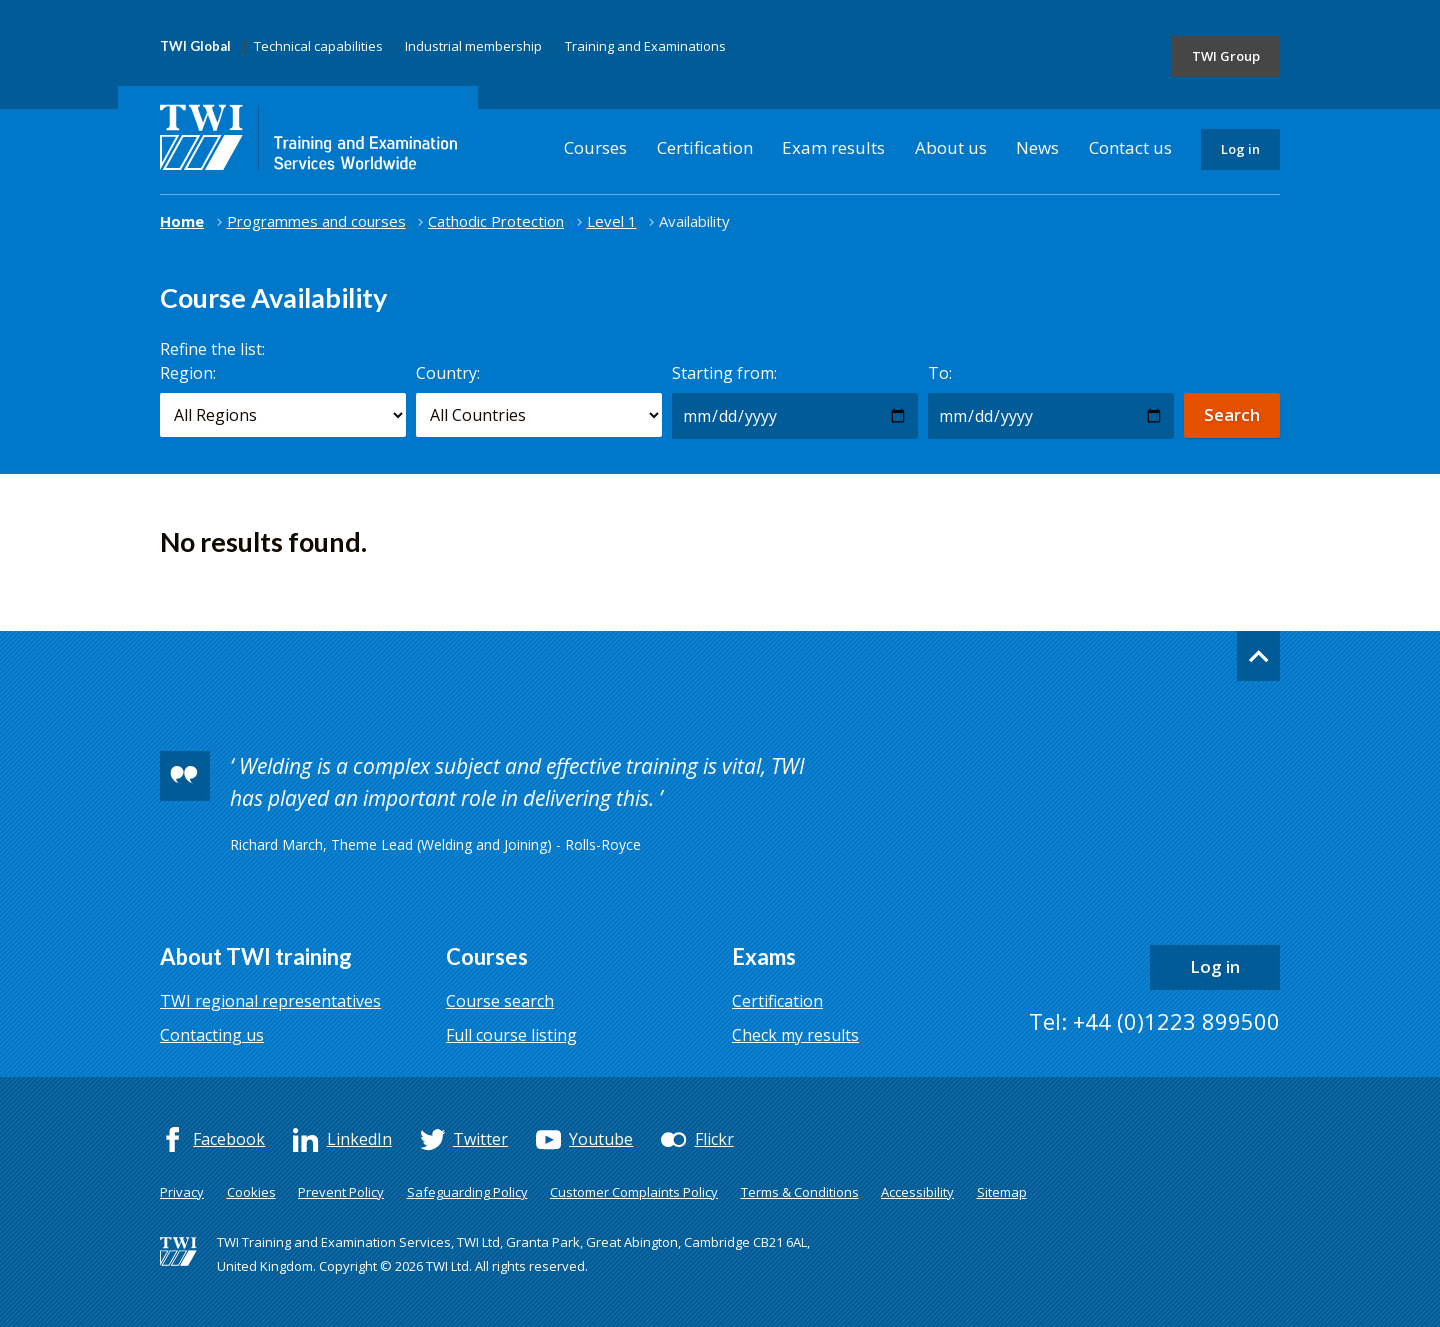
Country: (448, 373)
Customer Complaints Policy (634, 1192)
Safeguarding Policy (467, 1192)
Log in (1240, 149)
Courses (595, 147)
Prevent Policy (341, 1192)
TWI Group (1226, 56)
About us (951, 147)
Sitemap (1002, 1192)
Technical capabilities (318, 46)
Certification (705, 147)
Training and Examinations (645, 46)
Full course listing (511, 1035)
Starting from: (724, 373)
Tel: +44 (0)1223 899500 (1154, 1021)
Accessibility (917, 1192)
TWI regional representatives (270, 1001)
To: (940, 373)
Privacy (182, 1192)
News (1037, 147)
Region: (188, 373)
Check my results (795, 1035)
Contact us (1130, 147)
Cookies (251, 1192)
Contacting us (212, 1035)
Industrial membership (473, 46)
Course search (500, 1001)
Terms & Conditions (800, 1192)
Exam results (833, 147)
